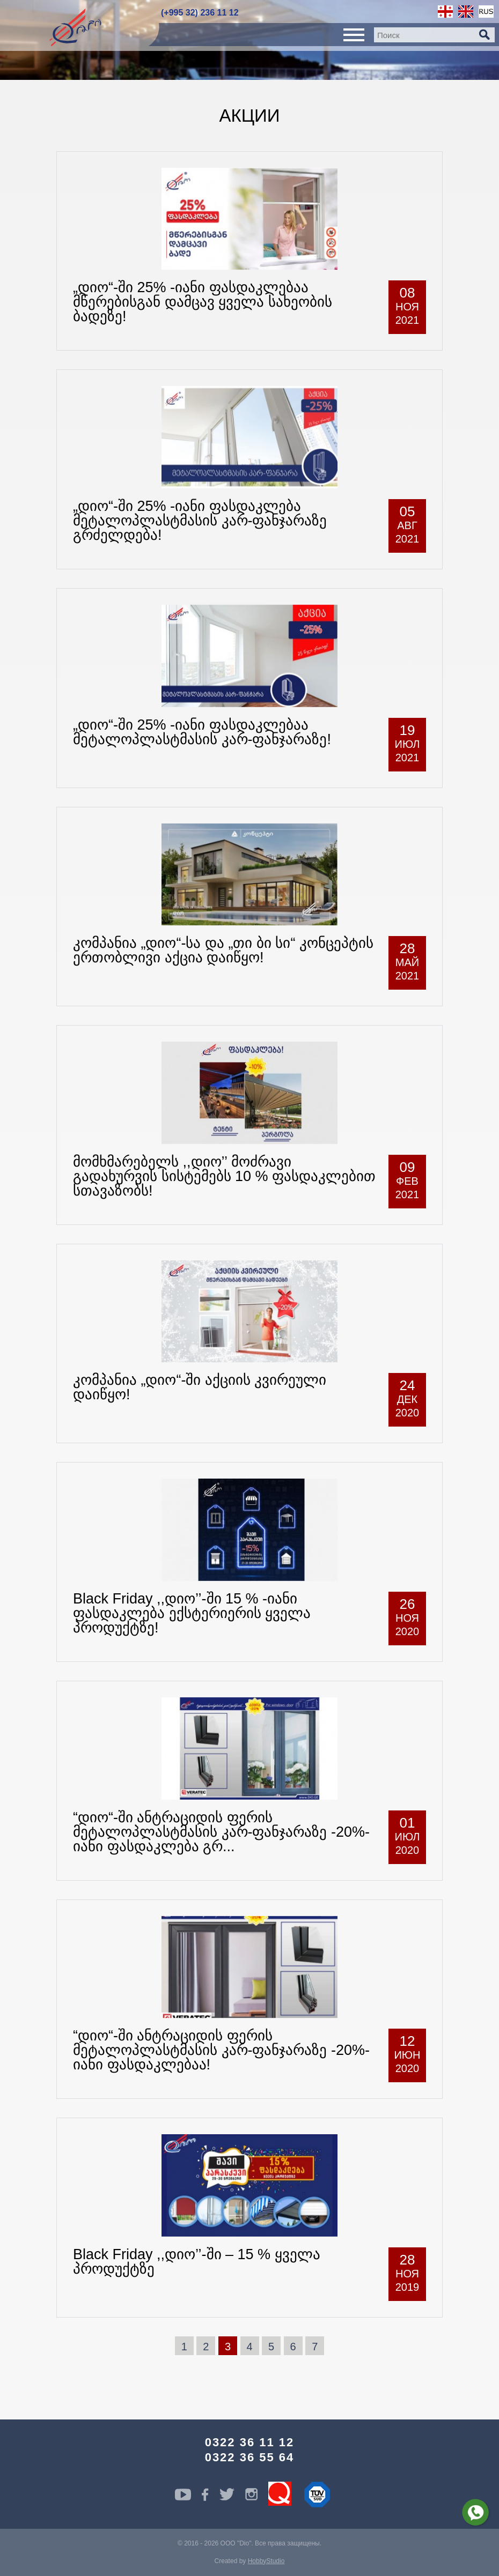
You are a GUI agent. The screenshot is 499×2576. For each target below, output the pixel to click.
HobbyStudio (266, 2561)
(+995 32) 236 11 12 (200, 12)
